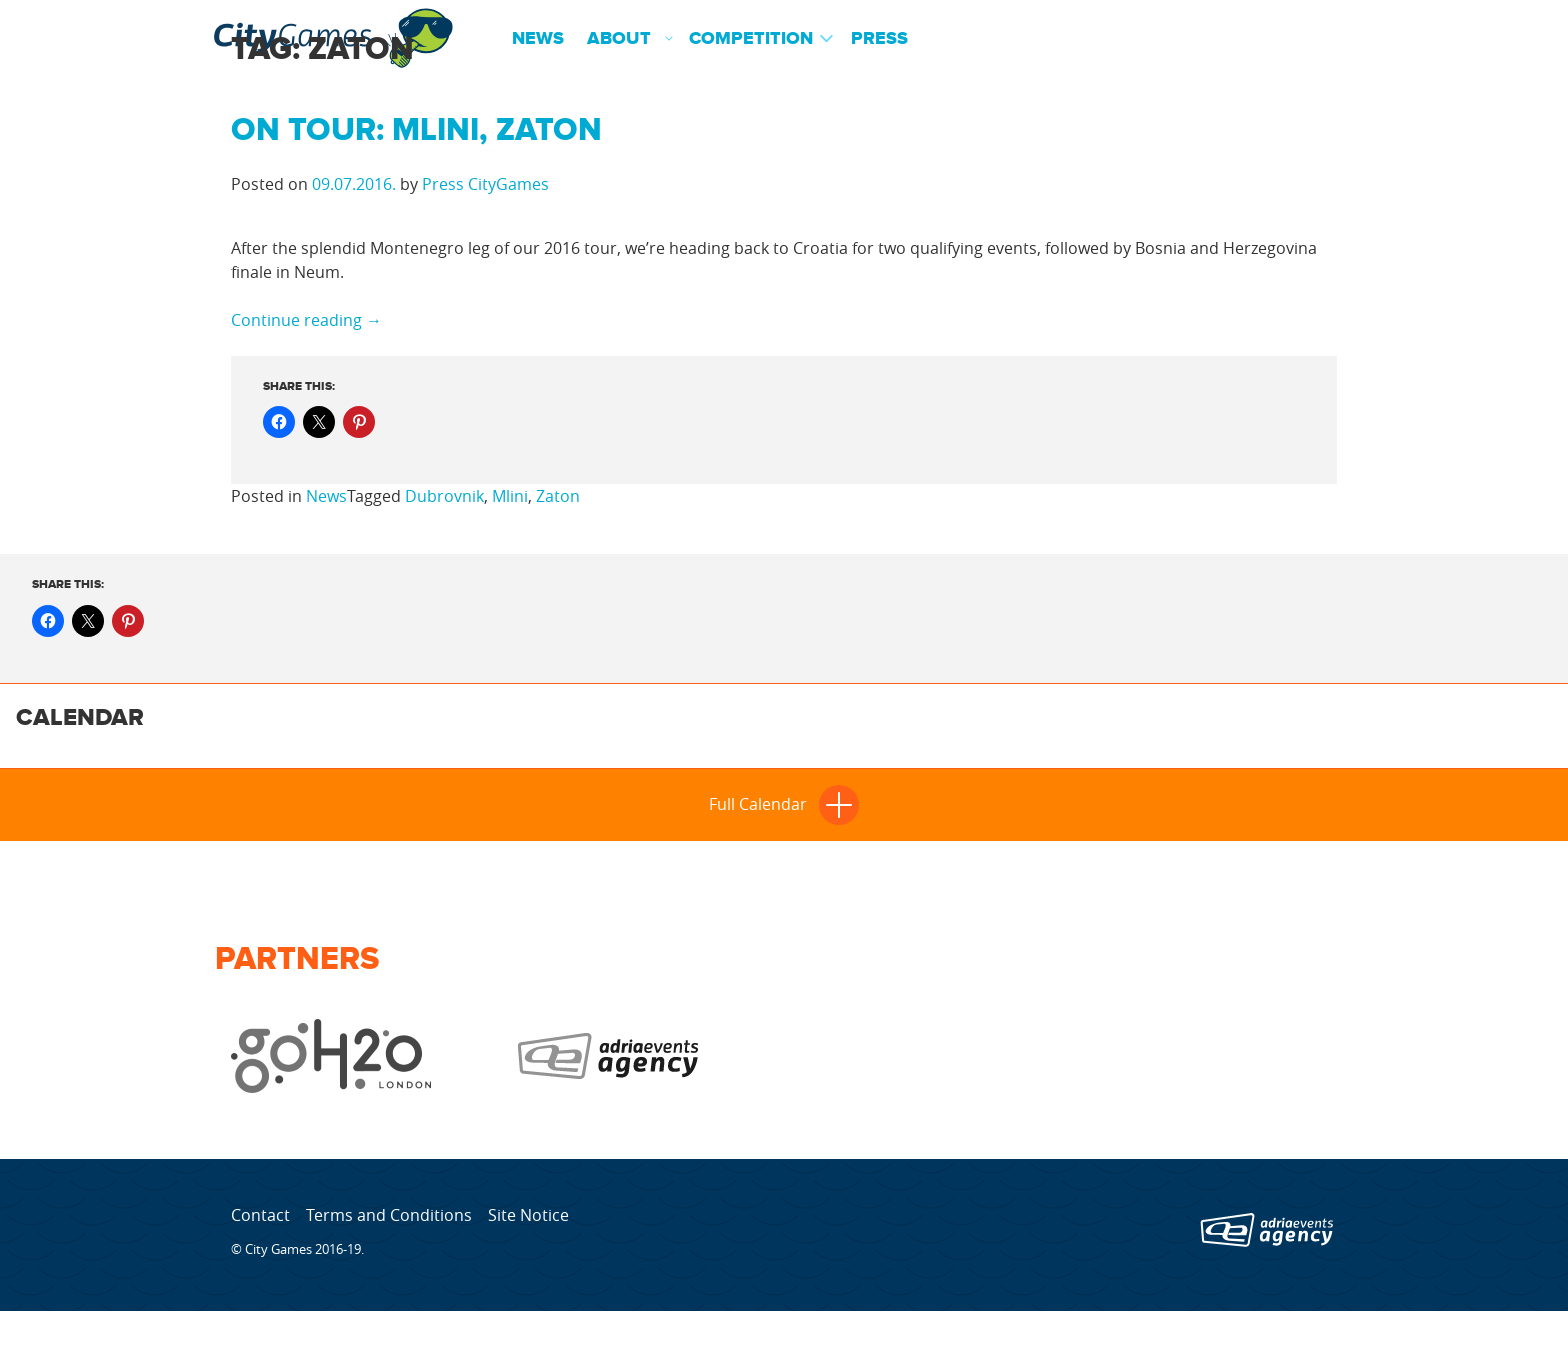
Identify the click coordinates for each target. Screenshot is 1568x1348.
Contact (260, 1215)
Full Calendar (784, 804)
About (619, 39)
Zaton (558, 496)
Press (879, 39)
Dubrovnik (444, 496)
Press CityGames (485, 184)
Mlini (510, 496)
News (538, 39)
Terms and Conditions (389, 1215)
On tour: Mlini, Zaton (416, 130)
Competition (751, 39)
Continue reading (306, 320)
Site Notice (528, 1215)
